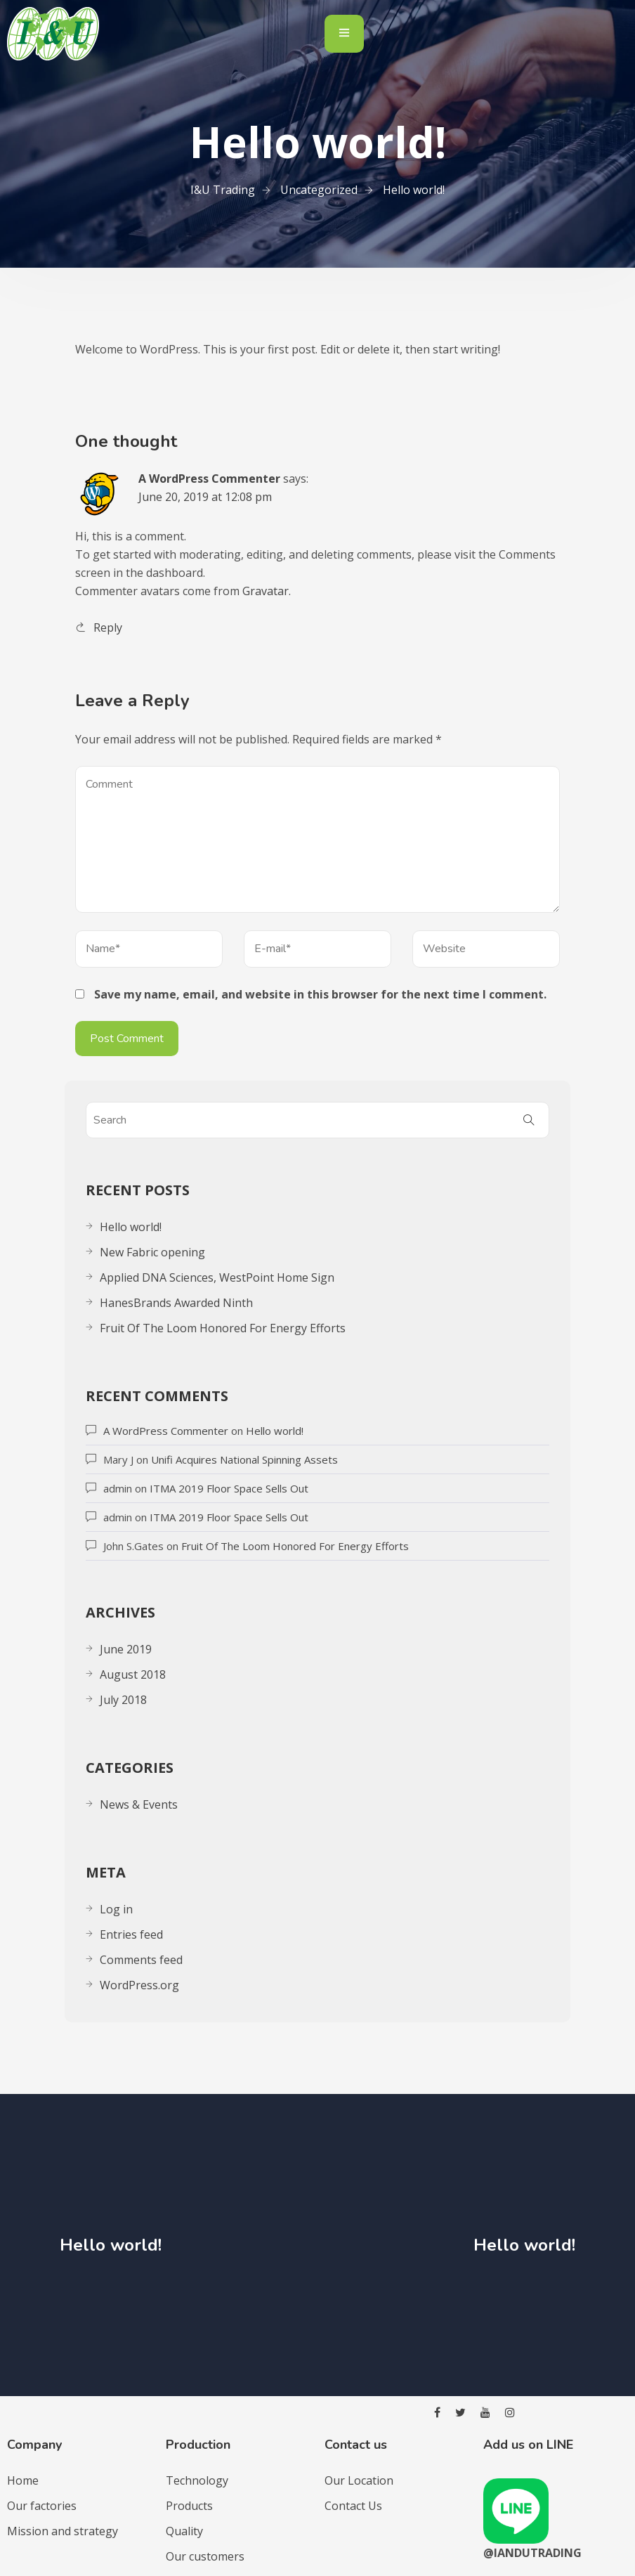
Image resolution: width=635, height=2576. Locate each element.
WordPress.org (139, 1985)
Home (23, 2480)
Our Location (359, 2480)
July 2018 (123, 1699)
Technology (197, 2480)
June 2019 (126, 1649)
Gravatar (265, 591)
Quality (184, 2531)
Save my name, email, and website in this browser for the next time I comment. (320, 994)
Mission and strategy (62, 2531)
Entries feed (131, 1934)
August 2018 (133, 1674)
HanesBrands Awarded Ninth (176, 1302)
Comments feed (141, 1959)
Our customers (205, 2556)
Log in (116, 1909)
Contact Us (353, 2505)
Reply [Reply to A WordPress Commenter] (107, 627)
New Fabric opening (152, 1252)
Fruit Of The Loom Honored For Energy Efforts (223, 1328)
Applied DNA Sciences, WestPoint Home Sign (217, 1277)
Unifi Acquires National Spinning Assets (244, 1459)
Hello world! (131, 1227)
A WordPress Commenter (209, 478)
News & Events (139, 1804)
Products (189, 2505)
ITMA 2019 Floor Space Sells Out (229, 1488)
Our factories (42, 2505)
